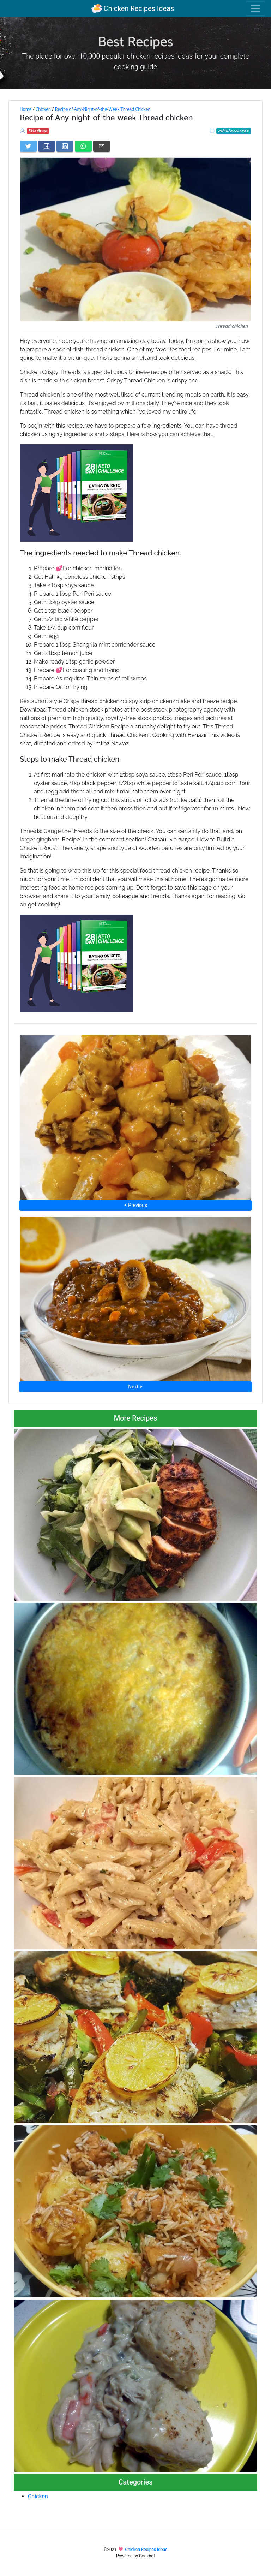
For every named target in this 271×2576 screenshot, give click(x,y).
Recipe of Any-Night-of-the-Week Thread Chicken (103, 109)
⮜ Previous (135, 1205)
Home (25, 109)
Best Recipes (135, 42)
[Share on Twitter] (28, 146)
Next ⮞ (135, 1387)
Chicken (43, 109)
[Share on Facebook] (46, 146)
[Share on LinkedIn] (64, 146)
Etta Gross (38, 130)
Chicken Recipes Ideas (132, 8)
